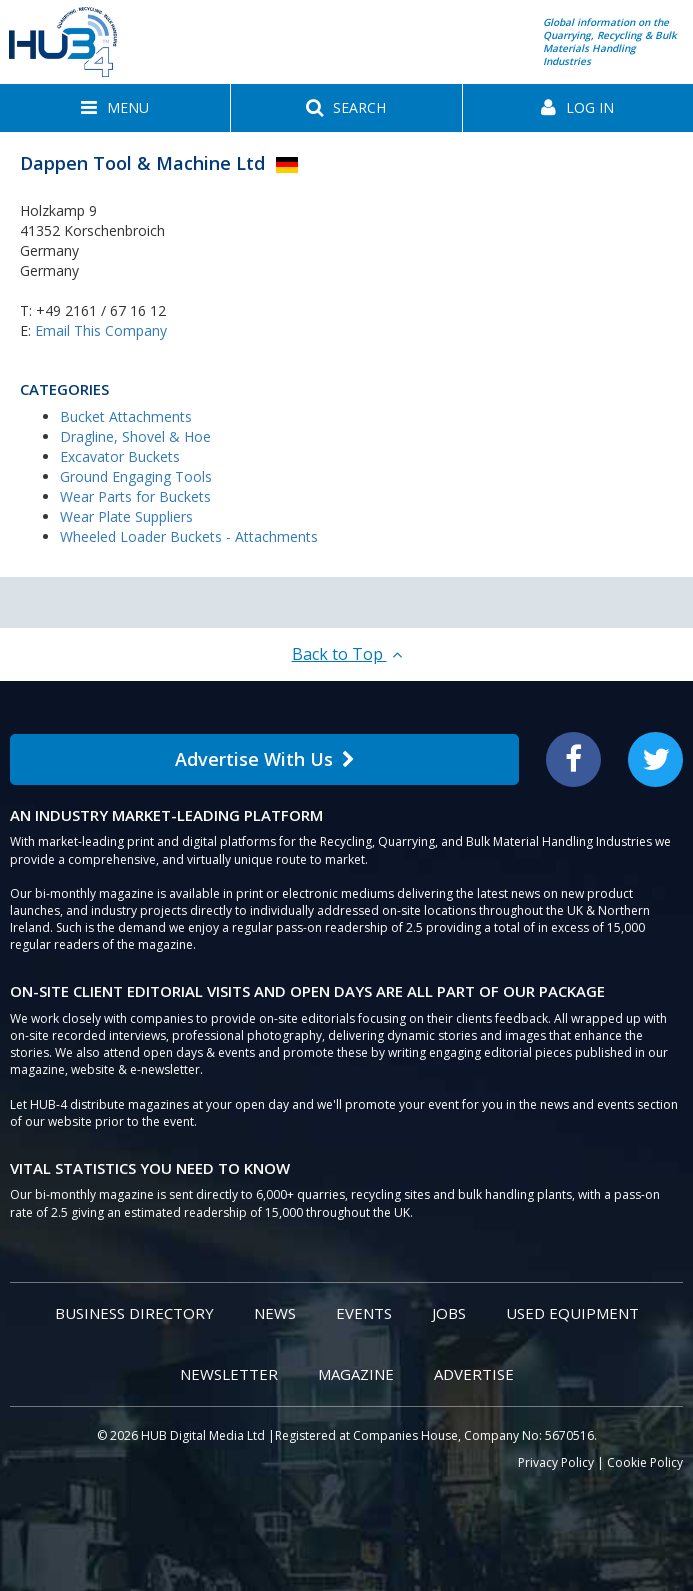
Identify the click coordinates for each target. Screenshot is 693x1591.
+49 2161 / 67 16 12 (101, 310)
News (275, 1313)
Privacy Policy (556, 1462)
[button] (115, 108)
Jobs (449, 1313)
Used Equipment (572, 1313)
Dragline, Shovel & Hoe (135, 436)
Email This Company (101, 330)
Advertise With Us (265, 759)
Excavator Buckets (120, 456)
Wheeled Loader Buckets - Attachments (189, 536)
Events (364, 1313)
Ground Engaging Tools (136, 476)
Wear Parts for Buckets (135, 496)
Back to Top (347, 654)
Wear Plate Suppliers (126, 516)
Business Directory (134, 1313)
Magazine (356, 1374)
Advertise (474, 1374)
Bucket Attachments (126, 416)
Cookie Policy (645, 1462)
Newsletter (229, 1374)
